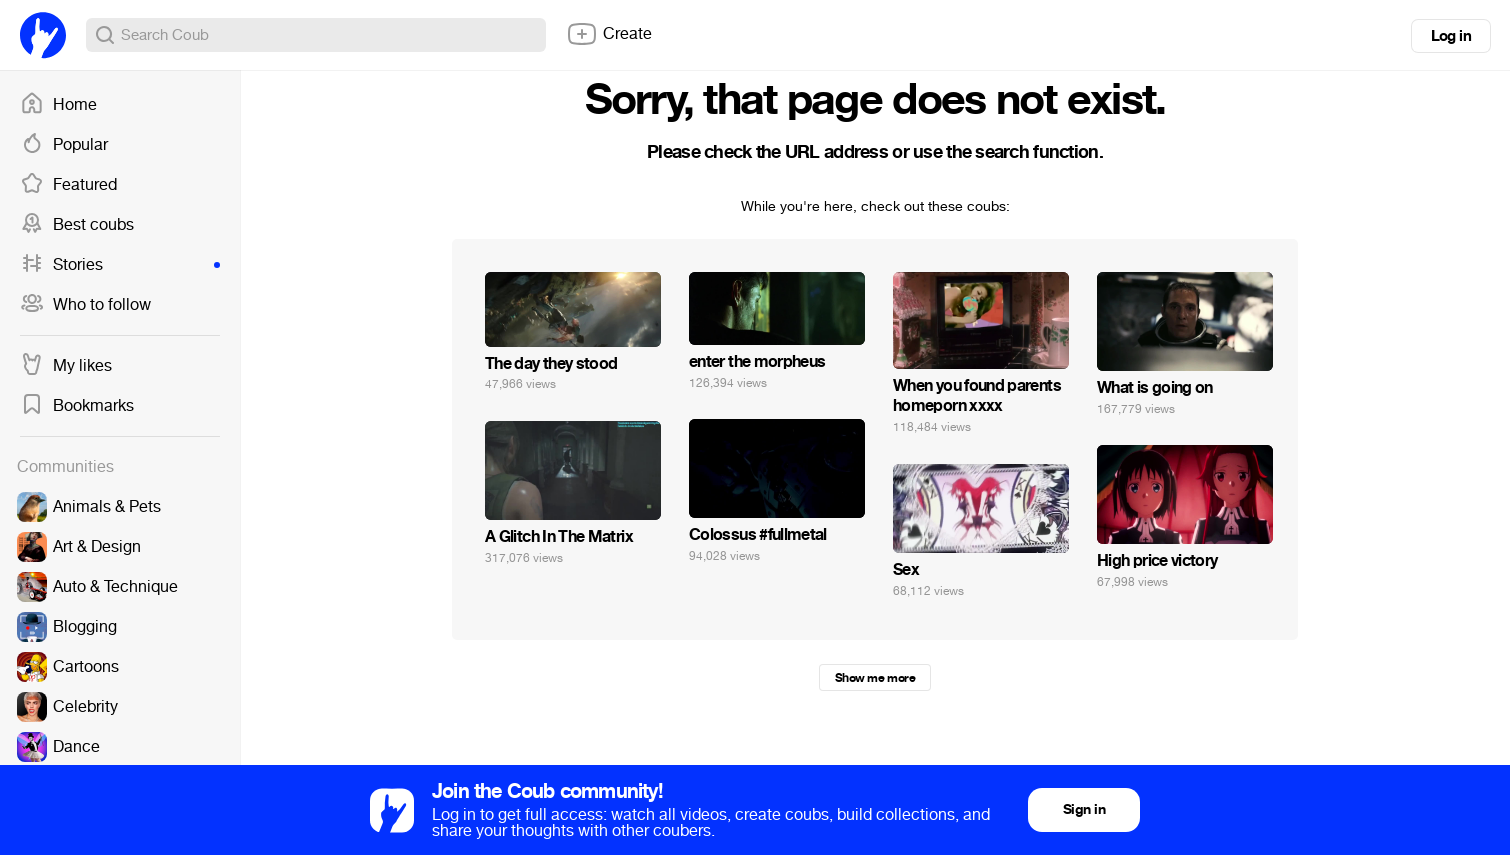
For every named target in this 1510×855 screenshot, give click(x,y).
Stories (120, 265)
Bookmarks (77, 406)
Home (58, 105)
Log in (1451, 36)
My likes (66, 366)
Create (609, 34)
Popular (64, 145)
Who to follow (85, 305)
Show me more (875, 678)
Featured (68, 185)
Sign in (1084, 809)
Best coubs (77, 225)
